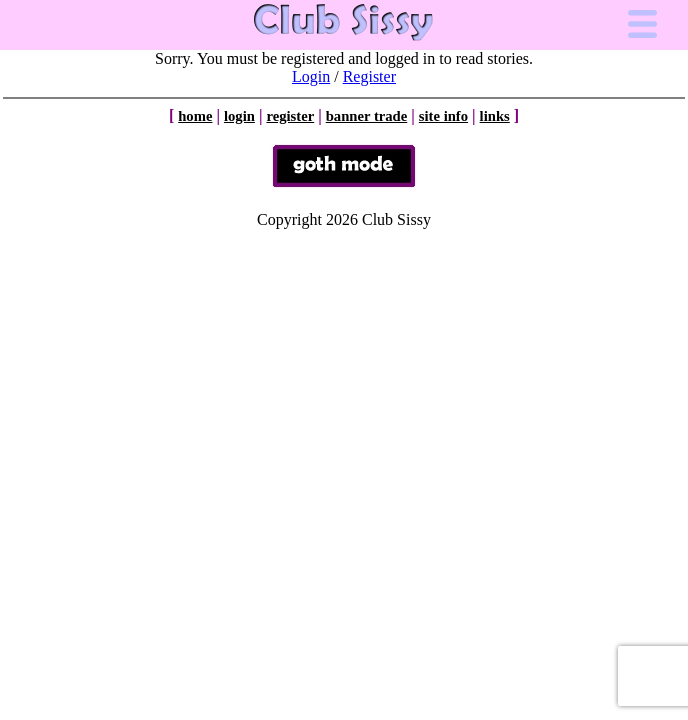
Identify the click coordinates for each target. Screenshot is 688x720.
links (495, 116)
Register (369, 76)
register (290, 116)
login (239, 116)
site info (443, 116)
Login (311, 76)
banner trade (367, 116)
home (195, 116)
